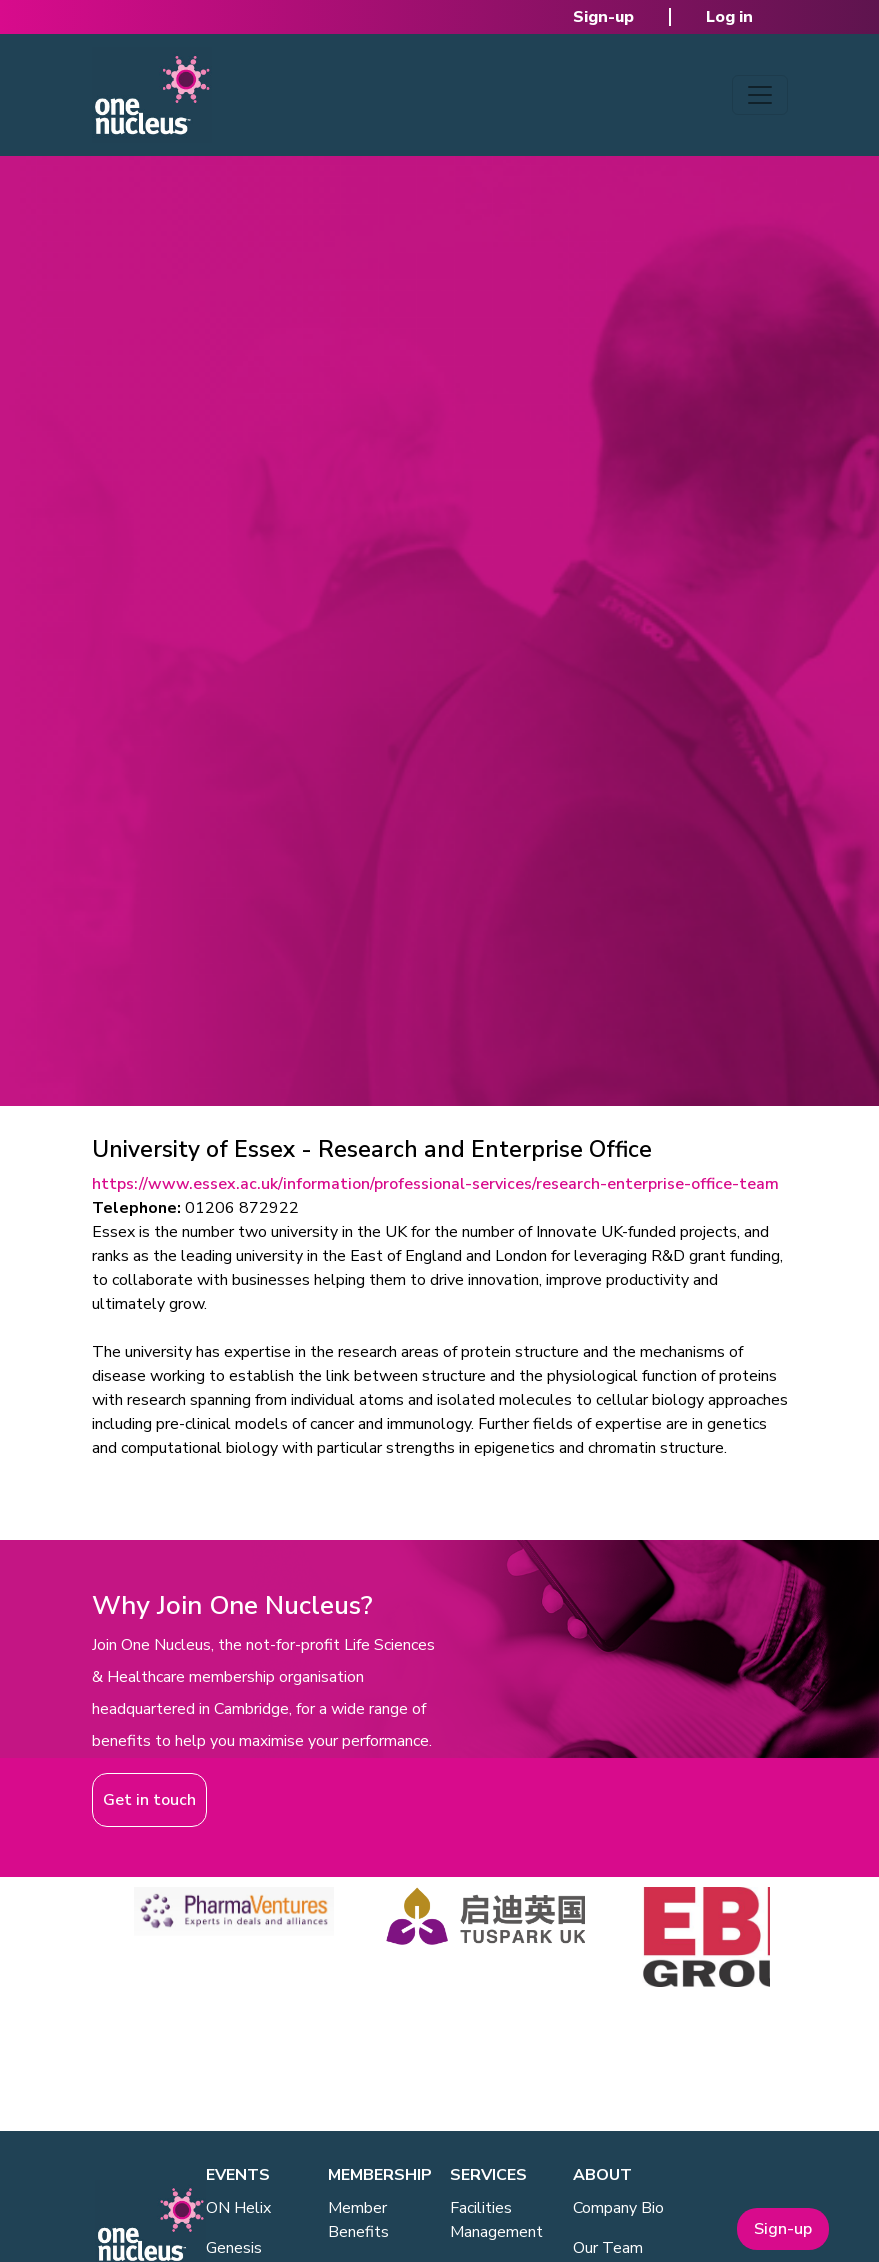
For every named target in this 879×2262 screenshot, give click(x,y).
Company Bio (618, 2208)
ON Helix (238, 2208)
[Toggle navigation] (760, 95)
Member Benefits (358, 2220)
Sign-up (603, 17)
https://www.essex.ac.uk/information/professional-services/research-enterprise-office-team (435, 1184)
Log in (729, 17)
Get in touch (149, 1800)
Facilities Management (496, 2220)
